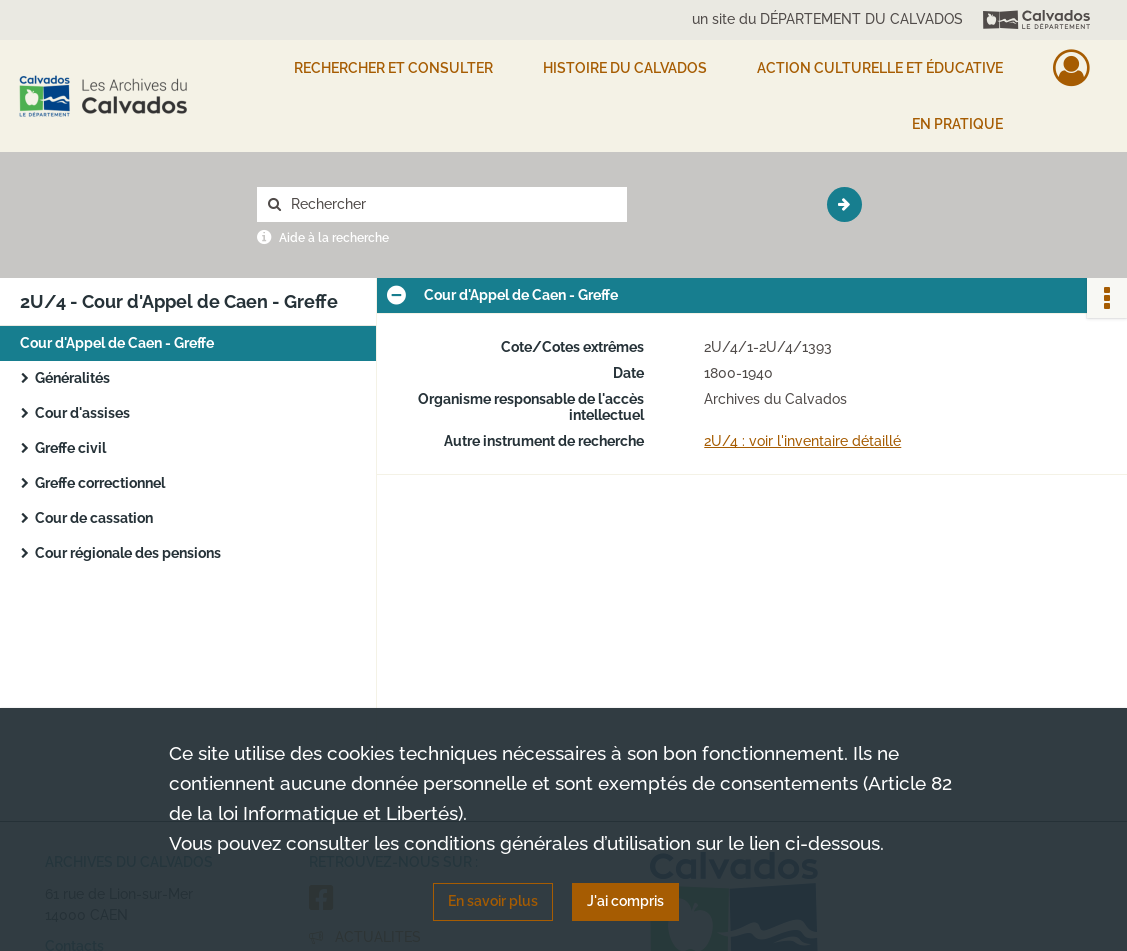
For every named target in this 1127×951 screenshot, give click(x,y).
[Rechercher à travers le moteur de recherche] (452, 204)
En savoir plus (493, 901)
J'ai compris (625, 901)
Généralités (72, 378)
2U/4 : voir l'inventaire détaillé (802, 441)
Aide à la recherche (334, 238)
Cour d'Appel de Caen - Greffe (117, 343)
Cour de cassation (94, 518)
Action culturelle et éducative (880, 68)
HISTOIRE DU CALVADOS (625, 68)
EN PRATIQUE (957, 124)
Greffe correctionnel (100, 483)
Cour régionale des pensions (128, 553)
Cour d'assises (82, 413)
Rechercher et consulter (393, 68)
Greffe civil (70, 448)
